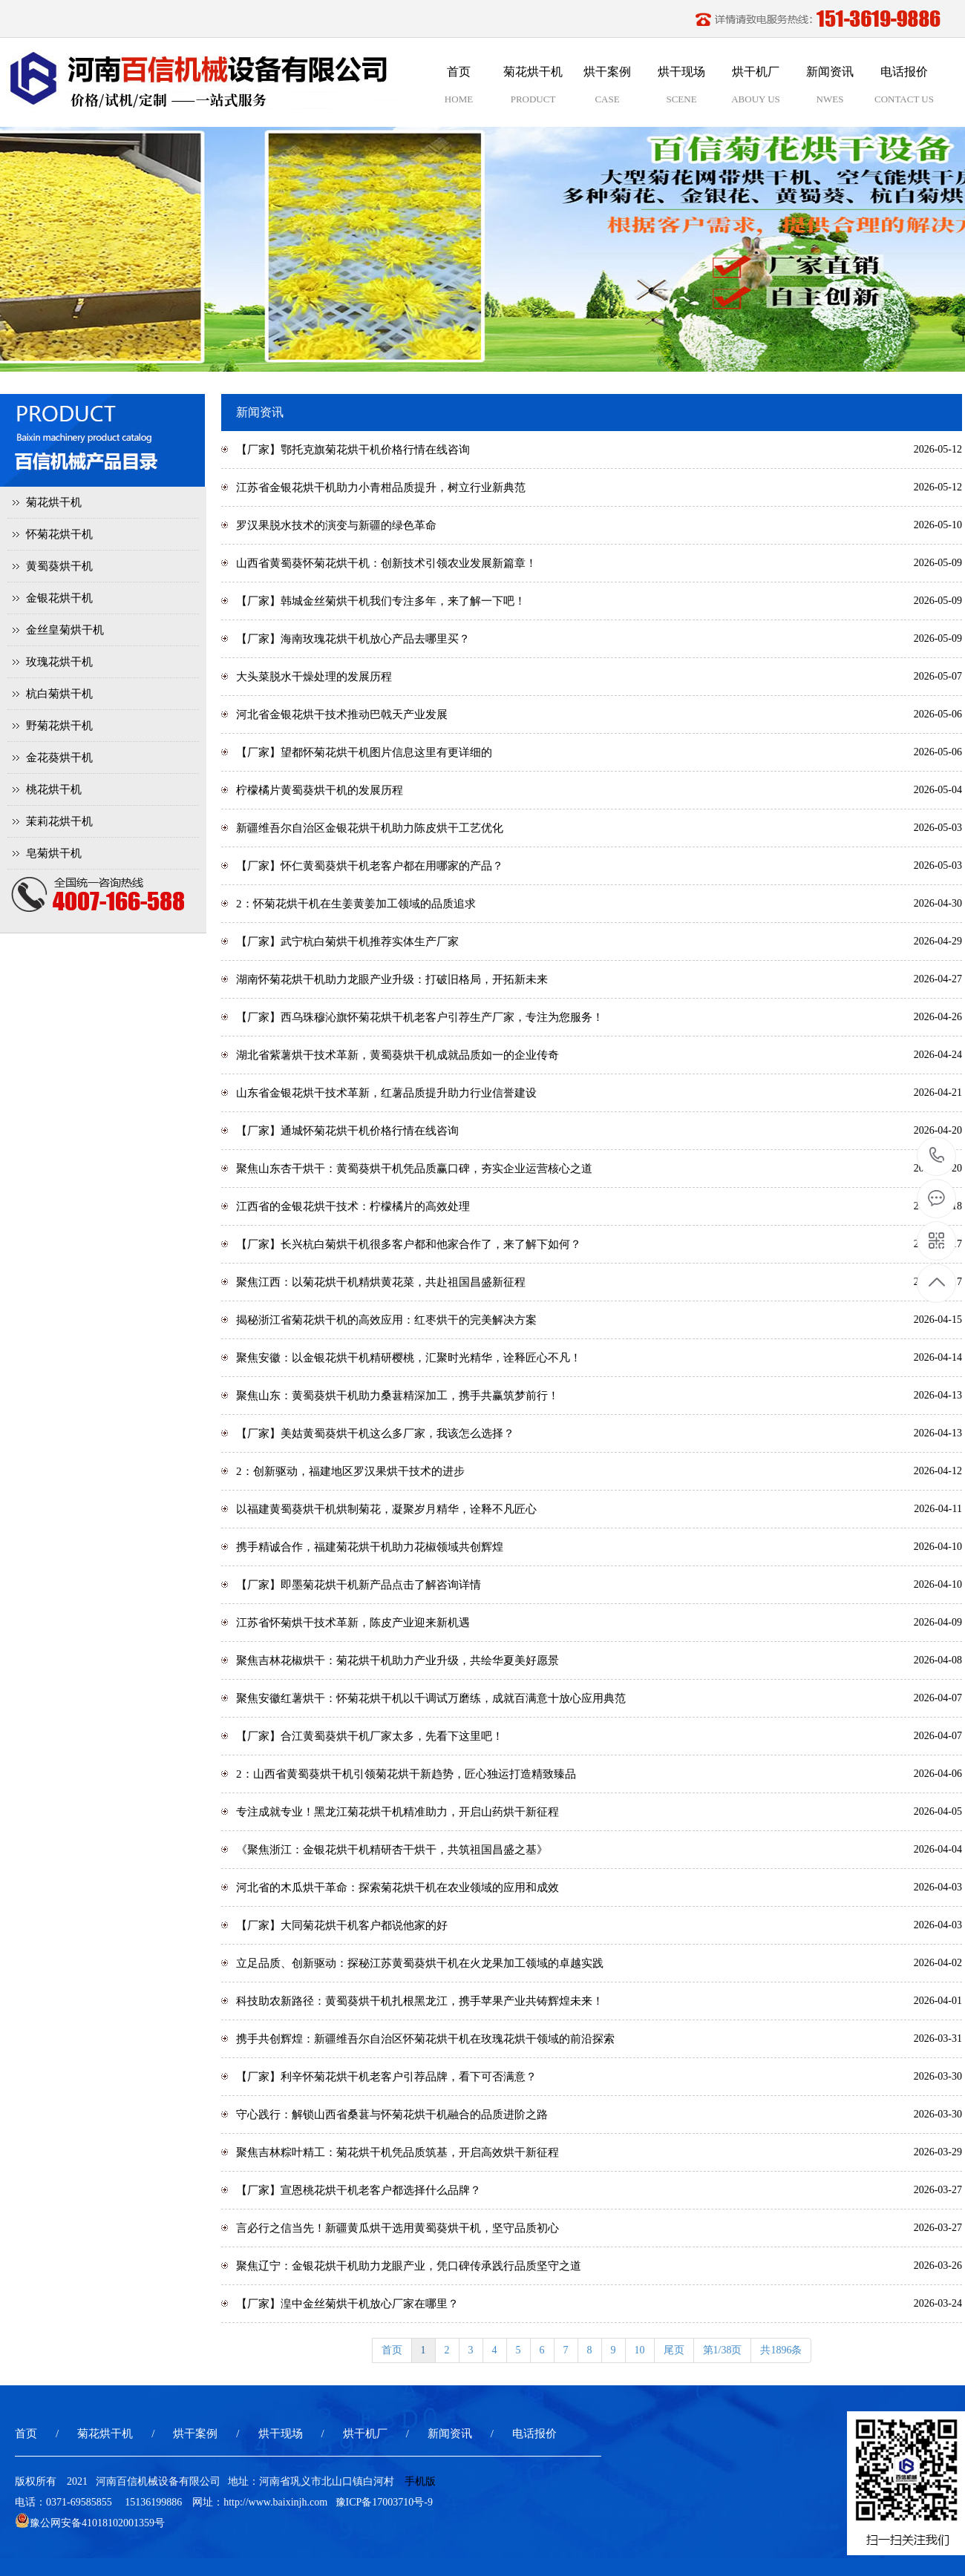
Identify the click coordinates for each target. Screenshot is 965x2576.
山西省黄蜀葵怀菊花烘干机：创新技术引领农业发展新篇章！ (386, 563)
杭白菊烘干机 (59, 694)
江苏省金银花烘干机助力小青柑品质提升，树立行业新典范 (381, 487)
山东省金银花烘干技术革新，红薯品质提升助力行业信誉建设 (386, 1093)
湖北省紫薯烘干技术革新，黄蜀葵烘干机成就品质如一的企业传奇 (397, 1055)
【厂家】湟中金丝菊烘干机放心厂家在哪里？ (347, 2304)
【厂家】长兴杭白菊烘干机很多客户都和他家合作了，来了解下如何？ (408, 1244)
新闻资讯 (450, 2433)
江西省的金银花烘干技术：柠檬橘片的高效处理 (353, 1206)
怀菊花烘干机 (59, 534)
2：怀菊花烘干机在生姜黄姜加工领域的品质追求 (356, 904)
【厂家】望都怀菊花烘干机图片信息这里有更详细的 (364, 752)
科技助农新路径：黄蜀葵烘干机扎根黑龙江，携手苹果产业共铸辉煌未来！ (419, 2001)
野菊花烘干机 (59, 726)
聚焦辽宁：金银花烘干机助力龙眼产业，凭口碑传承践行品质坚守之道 (408, 2266)
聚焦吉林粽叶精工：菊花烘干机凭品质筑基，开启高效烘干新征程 (397, 2152)
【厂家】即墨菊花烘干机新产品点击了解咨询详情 (358, 1585)
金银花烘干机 (59, 598)
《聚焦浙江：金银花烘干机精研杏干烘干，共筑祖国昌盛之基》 (392, 1850)
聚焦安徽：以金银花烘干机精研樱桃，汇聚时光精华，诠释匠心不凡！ (408, 1358)
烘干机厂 (365, 2433)
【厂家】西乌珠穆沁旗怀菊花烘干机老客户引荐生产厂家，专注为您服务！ (419, 1017)
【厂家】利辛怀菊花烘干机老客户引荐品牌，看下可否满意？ (386, 2077)
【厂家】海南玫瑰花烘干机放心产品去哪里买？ (353, 639)
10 (640, 2350)
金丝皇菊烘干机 (65, 630)
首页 (392, 2350)
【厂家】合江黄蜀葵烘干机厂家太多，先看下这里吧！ (369, 1736)
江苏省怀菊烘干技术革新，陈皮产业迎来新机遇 (353, 1623)
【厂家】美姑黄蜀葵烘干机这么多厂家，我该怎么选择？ (375, 1433)
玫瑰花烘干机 (59, 662)
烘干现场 (280, 2433)
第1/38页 (722, 2350)
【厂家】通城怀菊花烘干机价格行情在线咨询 (347, 1131)
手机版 (420, 2481)
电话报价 (534, 2433)
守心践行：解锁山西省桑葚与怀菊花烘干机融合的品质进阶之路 (392, 2114)
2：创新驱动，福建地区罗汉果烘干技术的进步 (350, 1471)
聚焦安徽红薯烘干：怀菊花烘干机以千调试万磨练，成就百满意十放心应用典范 (431, 1698)
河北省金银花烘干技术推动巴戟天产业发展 (342, 714)
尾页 (674, 2350)
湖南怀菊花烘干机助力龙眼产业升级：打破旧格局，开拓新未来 (392, 979)
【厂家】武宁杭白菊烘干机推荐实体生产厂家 (347, 941)
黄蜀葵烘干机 (59, 566)
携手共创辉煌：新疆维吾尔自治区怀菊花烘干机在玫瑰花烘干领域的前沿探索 (425, 2039)
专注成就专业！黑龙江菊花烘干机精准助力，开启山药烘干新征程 (397, 1812)
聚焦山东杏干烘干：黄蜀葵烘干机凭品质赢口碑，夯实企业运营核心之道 (414, 1168)
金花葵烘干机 (59, 757)
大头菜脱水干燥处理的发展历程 (314, 677)
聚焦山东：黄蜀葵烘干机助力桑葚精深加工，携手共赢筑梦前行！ (397, 1396)
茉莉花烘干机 (59, 821)
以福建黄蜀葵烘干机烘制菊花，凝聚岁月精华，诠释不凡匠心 (386, 1509)
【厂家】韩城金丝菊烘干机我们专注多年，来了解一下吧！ (381, 601)
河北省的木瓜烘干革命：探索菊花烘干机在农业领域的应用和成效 (397, 1887)
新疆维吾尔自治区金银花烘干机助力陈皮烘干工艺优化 (369, 828)
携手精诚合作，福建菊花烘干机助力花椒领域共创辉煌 (369, 1547)
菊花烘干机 (54, 502)
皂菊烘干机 (54, 853)
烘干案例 (195, 2433)
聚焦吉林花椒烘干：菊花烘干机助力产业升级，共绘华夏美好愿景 (397, 1660)
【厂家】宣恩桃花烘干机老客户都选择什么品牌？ (358, 2190)
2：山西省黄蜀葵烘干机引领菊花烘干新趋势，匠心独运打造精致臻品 (406, 1774)
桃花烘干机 (54, 789)
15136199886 (937, 1155)
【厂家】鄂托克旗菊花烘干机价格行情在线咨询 (353, 450)
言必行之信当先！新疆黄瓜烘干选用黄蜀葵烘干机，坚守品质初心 (397, 2228)
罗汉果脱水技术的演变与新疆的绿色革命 (336, 525)
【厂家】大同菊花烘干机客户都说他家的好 (342, 1925)
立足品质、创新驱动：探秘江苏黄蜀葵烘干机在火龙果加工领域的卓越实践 (419, 1963)
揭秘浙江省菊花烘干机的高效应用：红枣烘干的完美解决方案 (386, 1320)
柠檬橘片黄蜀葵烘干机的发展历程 (319, 790)
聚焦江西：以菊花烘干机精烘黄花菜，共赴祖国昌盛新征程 (381, 1282)
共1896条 (781, 2350)
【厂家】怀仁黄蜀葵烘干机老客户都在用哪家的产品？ (369, 866)
